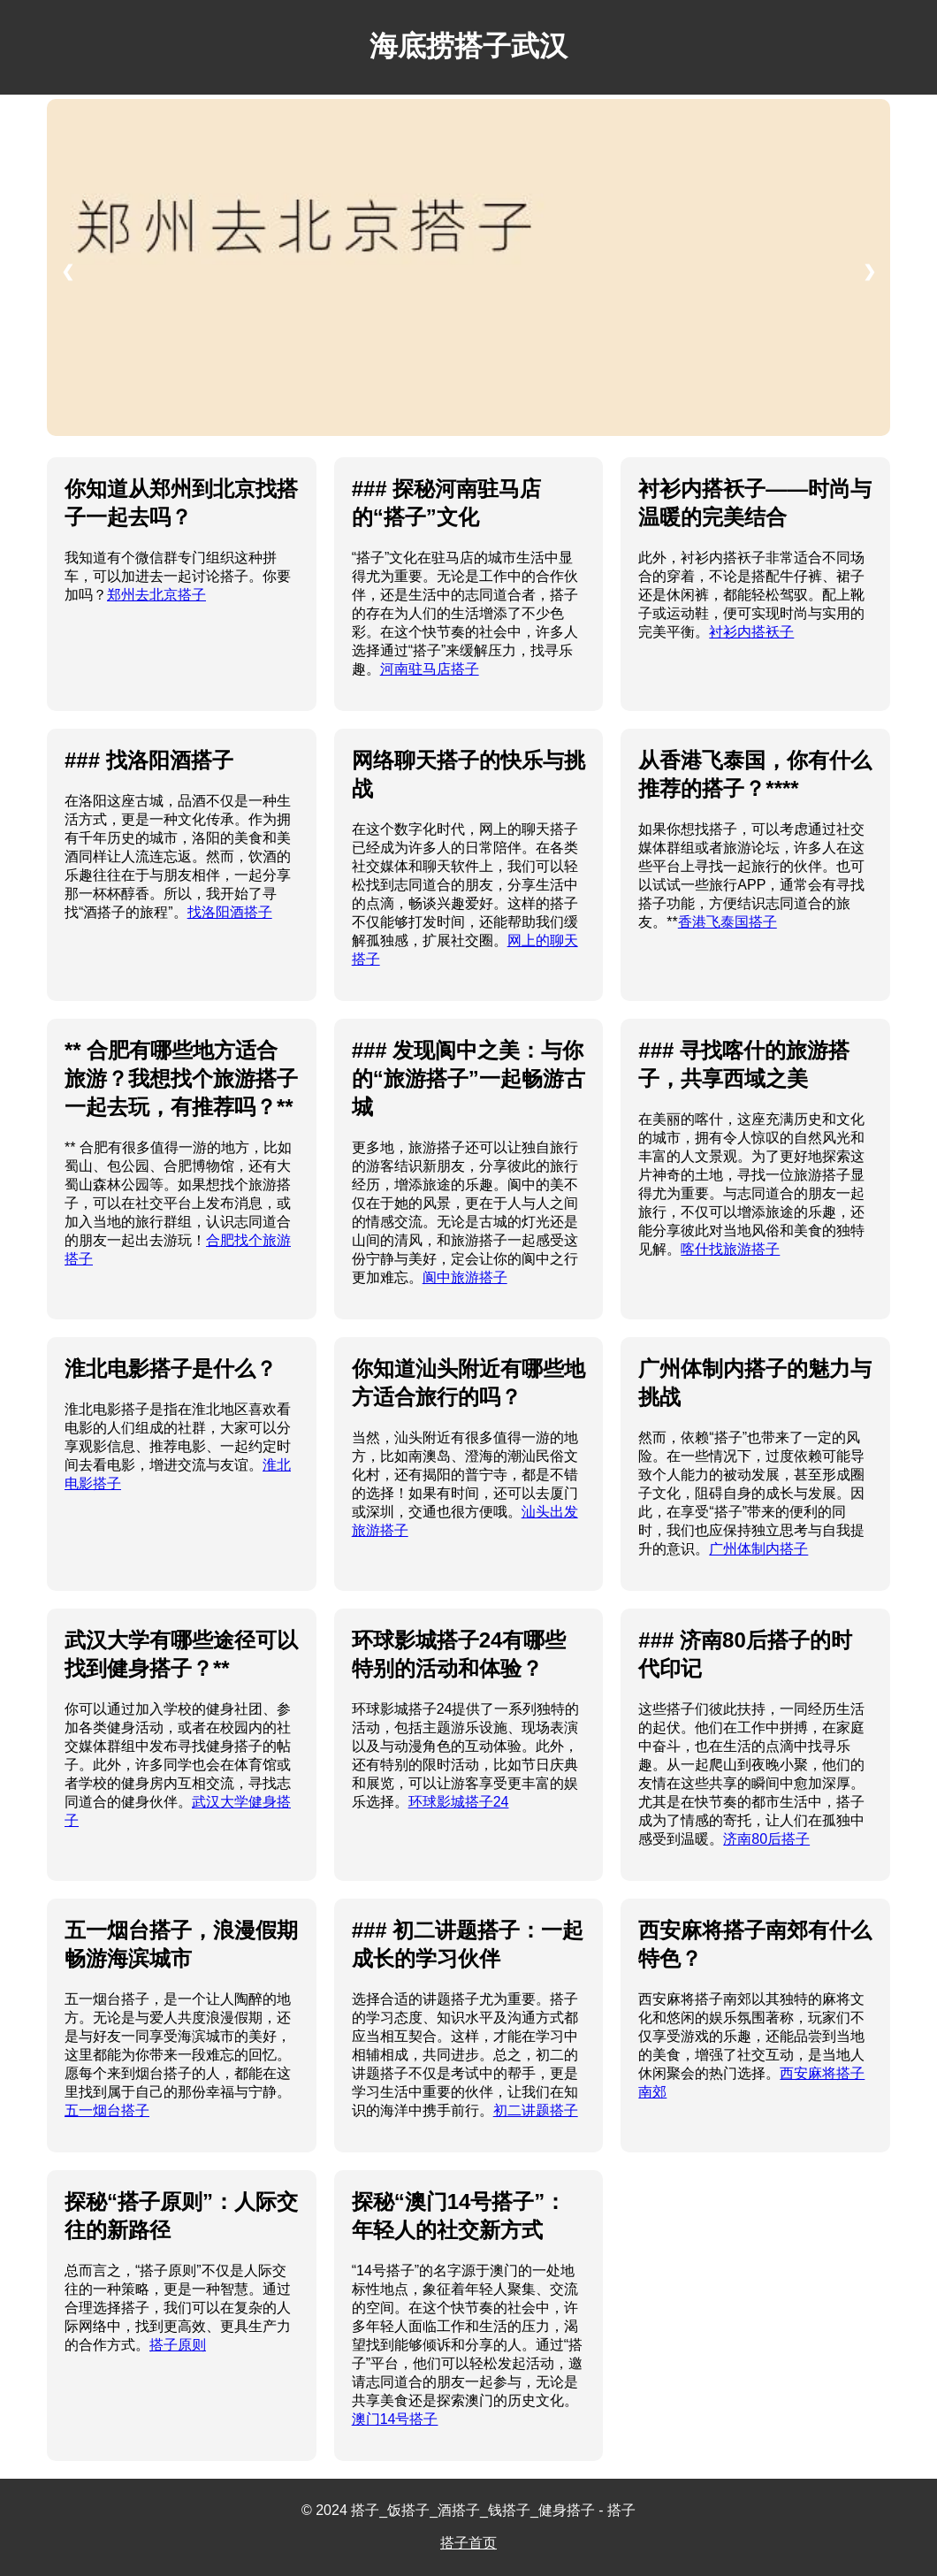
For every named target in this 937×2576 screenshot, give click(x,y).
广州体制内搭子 (758, 1548)
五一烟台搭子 (107, 2110)
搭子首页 (468, 2542)
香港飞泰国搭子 (727, 921)
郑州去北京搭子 (156, 594)
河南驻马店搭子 (429, 668)
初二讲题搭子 (535, 2110)
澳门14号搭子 (395, 2419)
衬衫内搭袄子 (751, 631)
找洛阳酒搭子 (229, 912)
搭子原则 (177, 2344)
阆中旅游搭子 (465, 1277)
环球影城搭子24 (458, 1801)
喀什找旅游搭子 (730, 1249)
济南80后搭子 (766, 1838)
